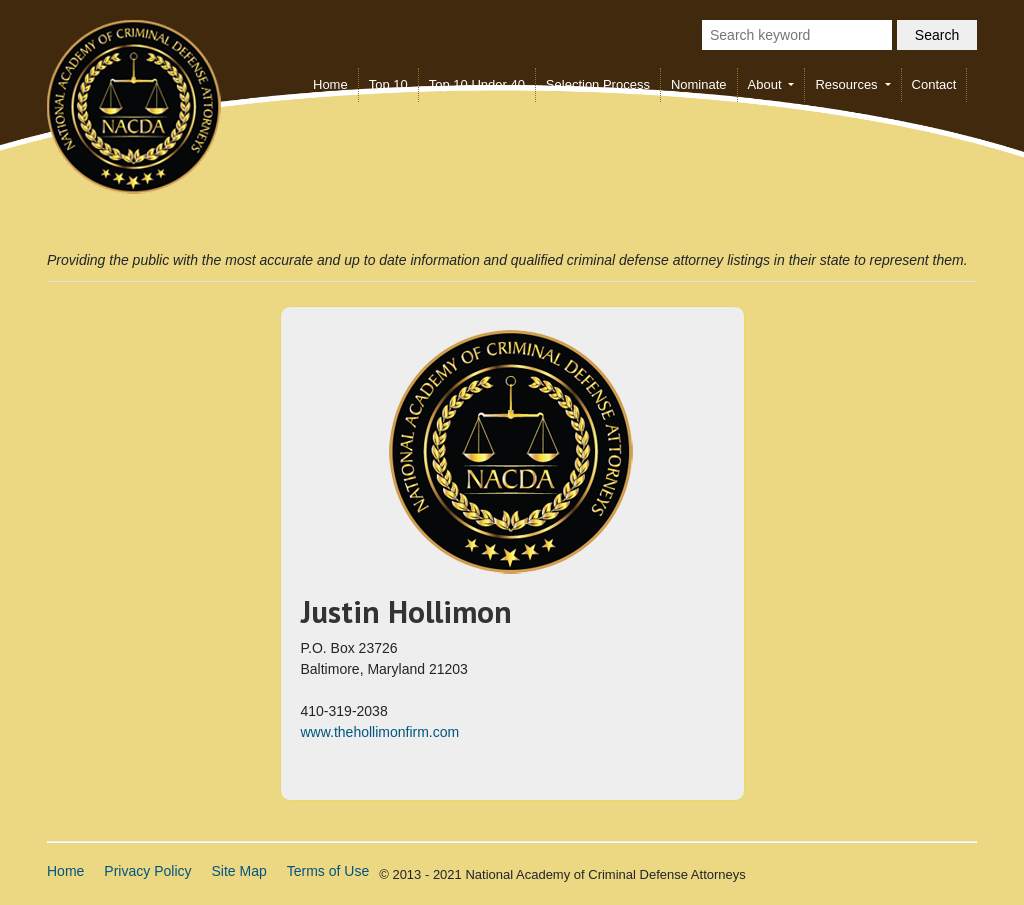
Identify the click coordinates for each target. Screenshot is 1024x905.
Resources (848, 84)
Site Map (239, 871)
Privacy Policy (147, 871)
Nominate (699, 84)
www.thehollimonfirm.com (380, 732)
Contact (934, 84)
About (767, 84)
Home (330, 84)
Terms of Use (328, 871)
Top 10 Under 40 (477, 84)
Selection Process (598, 84)
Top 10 (388, 84)
